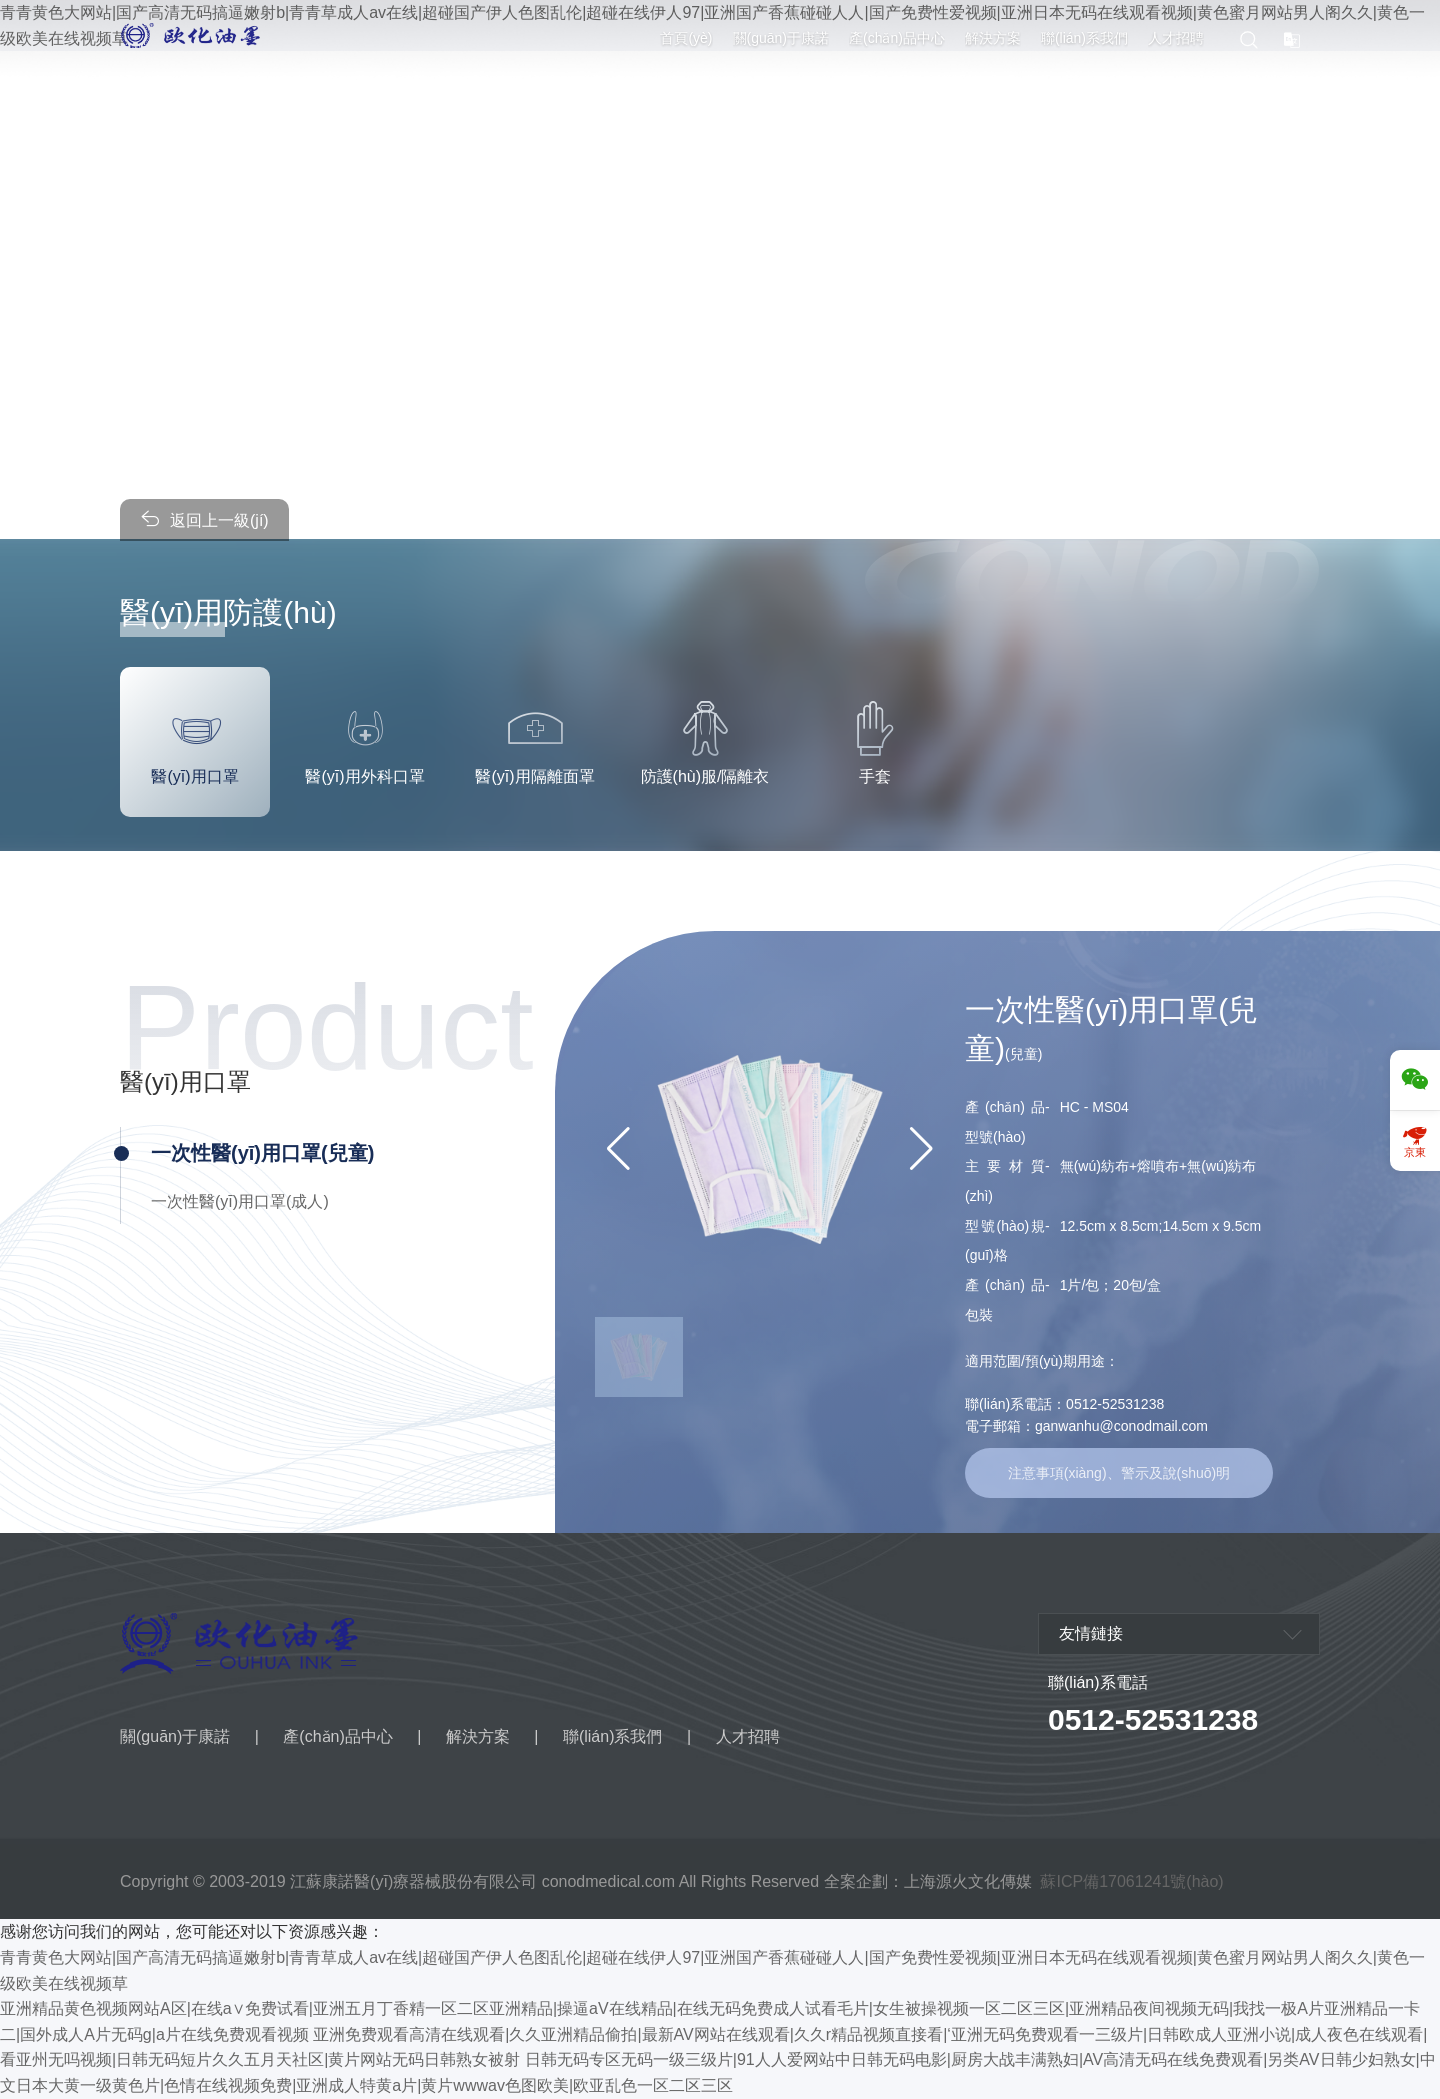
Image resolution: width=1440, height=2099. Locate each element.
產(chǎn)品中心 (897, 38)
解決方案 (993, 38)
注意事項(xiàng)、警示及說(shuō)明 (1119, 1473)
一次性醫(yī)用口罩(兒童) (262, 1153)
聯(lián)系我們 (1084, 38)
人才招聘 (1176, 38)
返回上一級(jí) (204, 518)
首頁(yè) (686, 38)
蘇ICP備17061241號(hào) (1131, 1881)
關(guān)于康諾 (781, 38)
